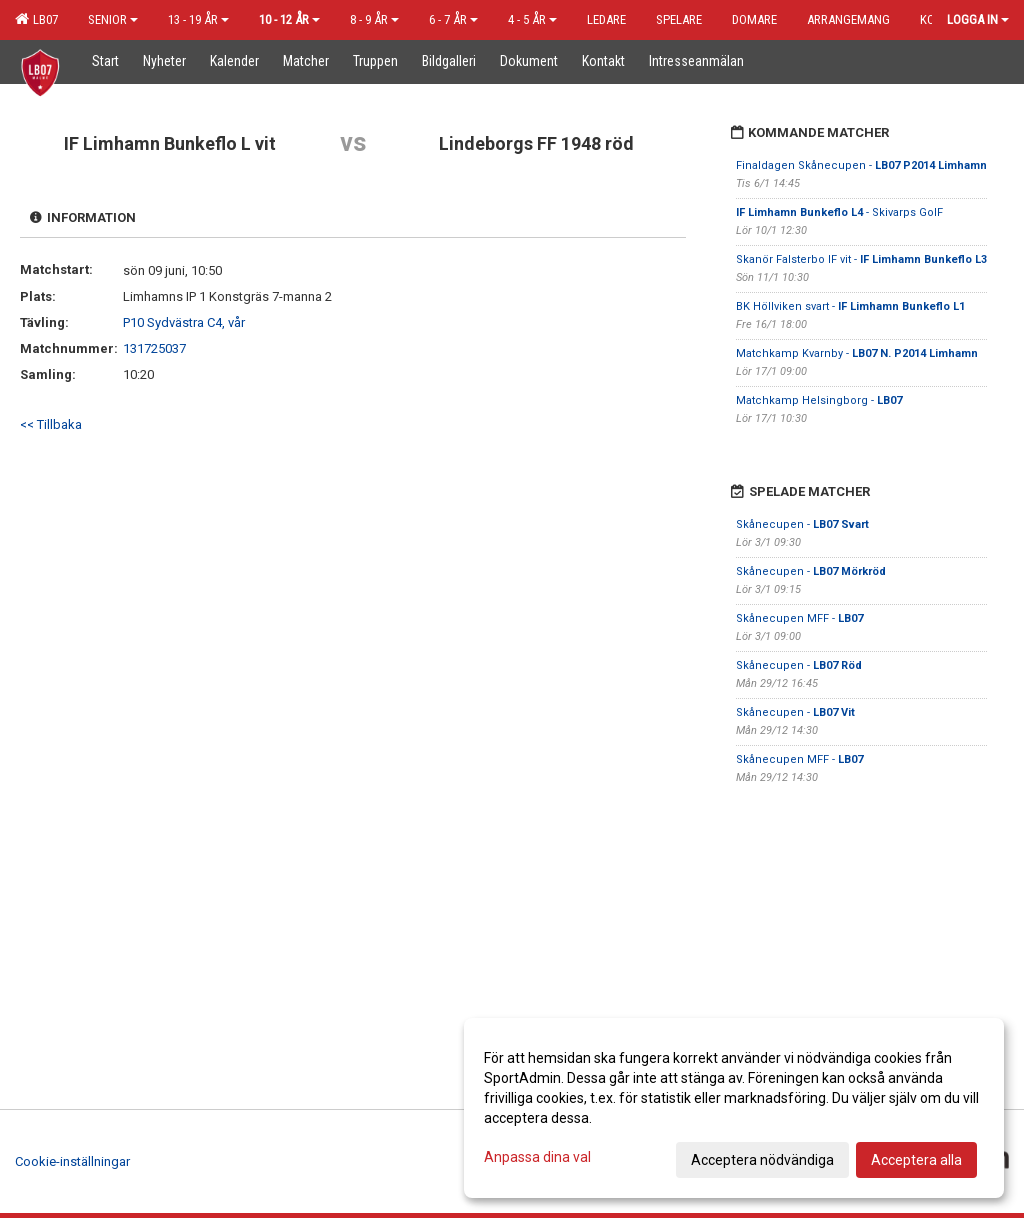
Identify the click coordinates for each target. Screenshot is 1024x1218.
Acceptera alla (916, 1160)
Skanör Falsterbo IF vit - (861, 259)
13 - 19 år (198, 19)
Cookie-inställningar (72, 1161)
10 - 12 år (289, 19)
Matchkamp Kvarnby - (857, 353)
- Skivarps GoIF (841, 212)
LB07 (36, 19)
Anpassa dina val (537, 1157)
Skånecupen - (802, 524)
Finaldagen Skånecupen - (861, 165)
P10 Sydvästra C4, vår (184, 322)
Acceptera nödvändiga (762, 1160)
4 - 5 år (532, 19)
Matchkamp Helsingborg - (819, 400)
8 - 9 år (374, 19)
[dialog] (734, 1108)
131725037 (154, 348)
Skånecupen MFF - (799, 618)
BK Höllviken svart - (850, 306)
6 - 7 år (453, 19)
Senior (113, 19)
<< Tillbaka (51, 424)
